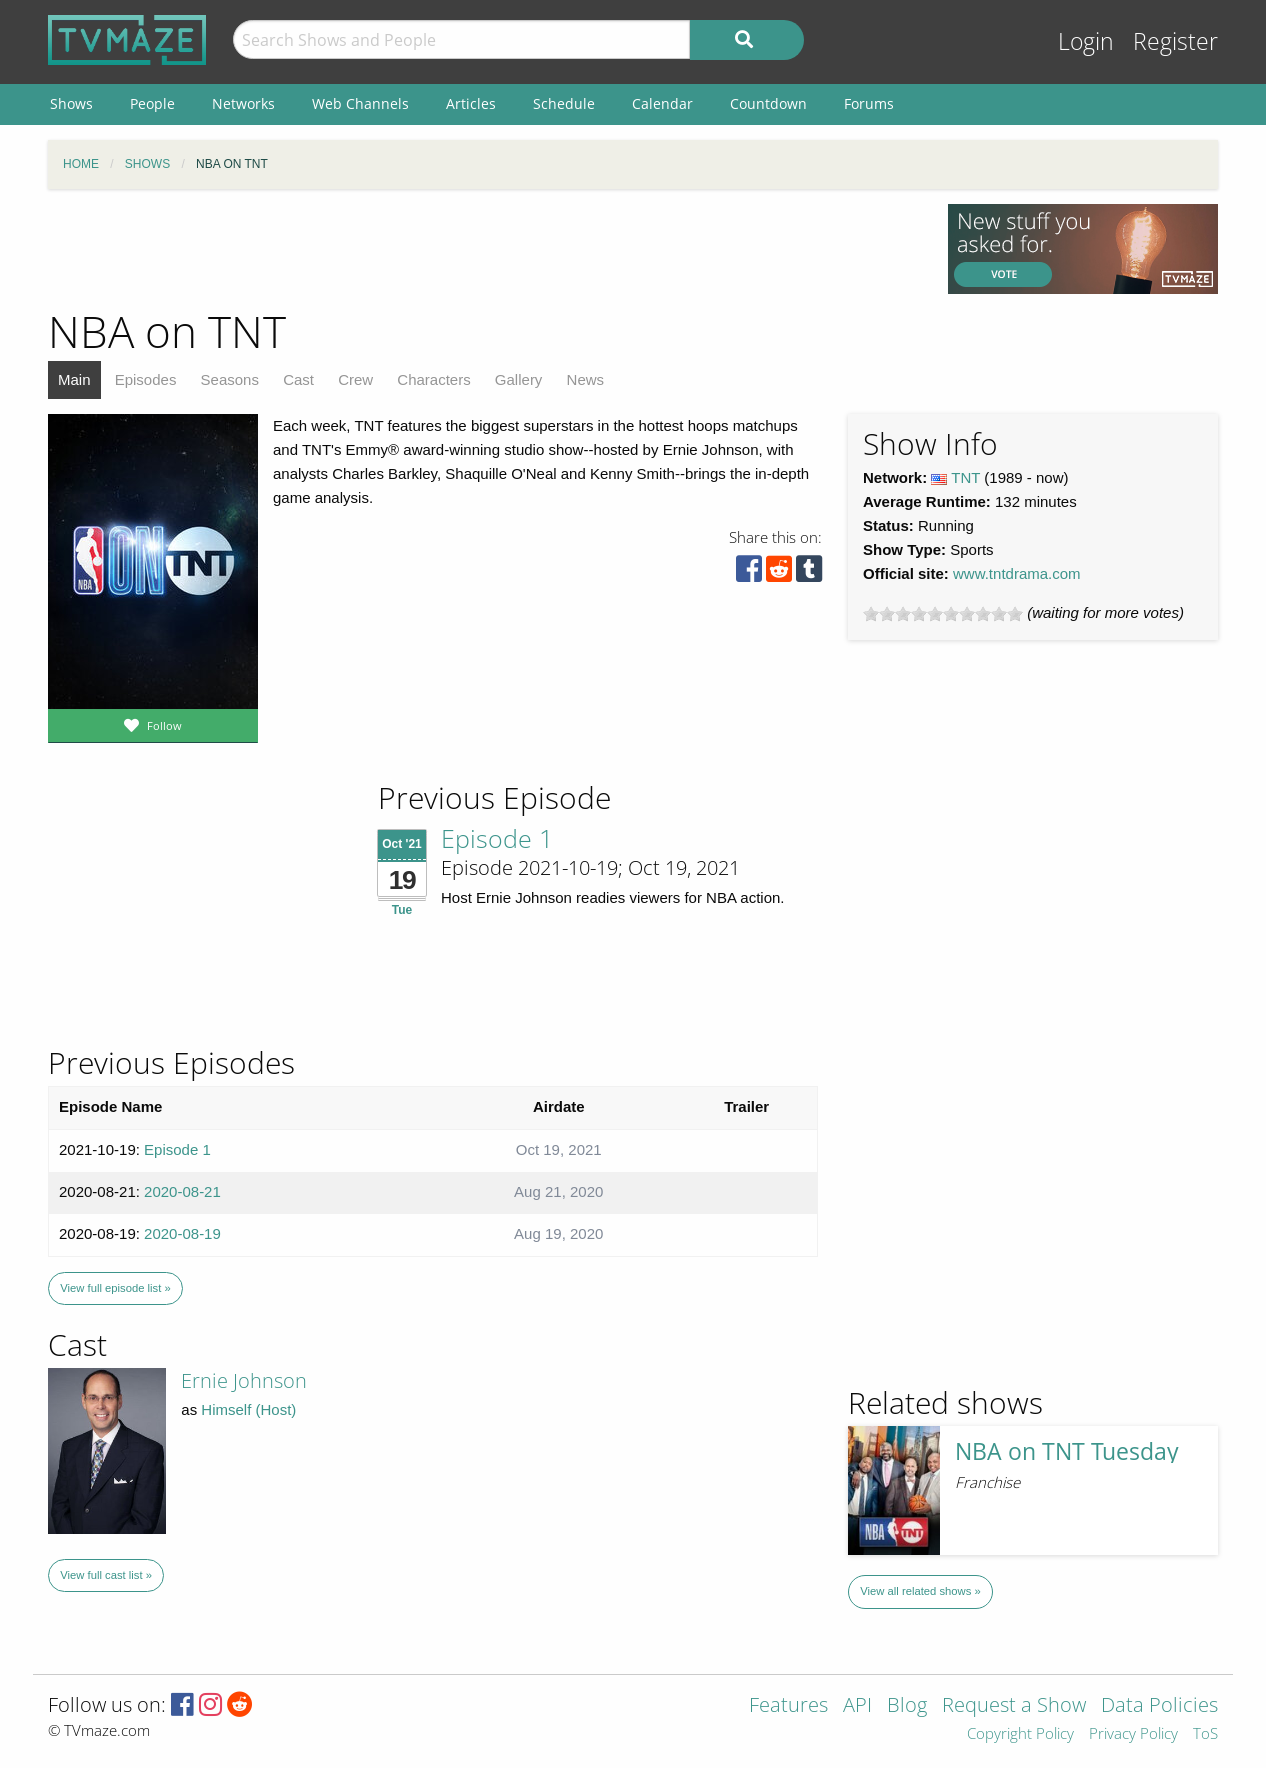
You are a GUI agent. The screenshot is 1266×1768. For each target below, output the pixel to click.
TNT (965, 477)
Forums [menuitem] (869, 103)
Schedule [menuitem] (564, 103)
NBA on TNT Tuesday (1067, 1451)
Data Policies (1159, 1706)
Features (788, 1706)
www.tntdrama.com (1017, 573)
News (586, 379)
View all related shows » (920, 1591)
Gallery (519, 379)
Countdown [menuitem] (768, 103)
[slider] (943, 614)
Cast (298, 379)
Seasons (230, 379)
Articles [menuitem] (471, 103)
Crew (355, 379)
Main (74, 379)
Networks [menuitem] (243, 103)
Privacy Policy (1133, 1734)
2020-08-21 (182, 1191)
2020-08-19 (182, 1233)
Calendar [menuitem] (662, 103)
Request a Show (1014, 1706)
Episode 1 (497, 838)
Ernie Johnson (244, 1380)
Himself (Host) (248, 1409)
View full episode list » (115, 1288)
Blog (907, 1706)
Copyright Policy (1020, 1734)
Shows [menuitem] (71, 103)
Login (1086, 41)
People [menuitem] (152, 103)
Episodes (146, 379)
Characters (433, 379)
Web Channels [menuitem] (360, 103)
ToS (1205, 1734)
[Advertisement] (483, 249)
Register (1175, 41)
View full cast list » (106, 1575)
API (857, 1706)
